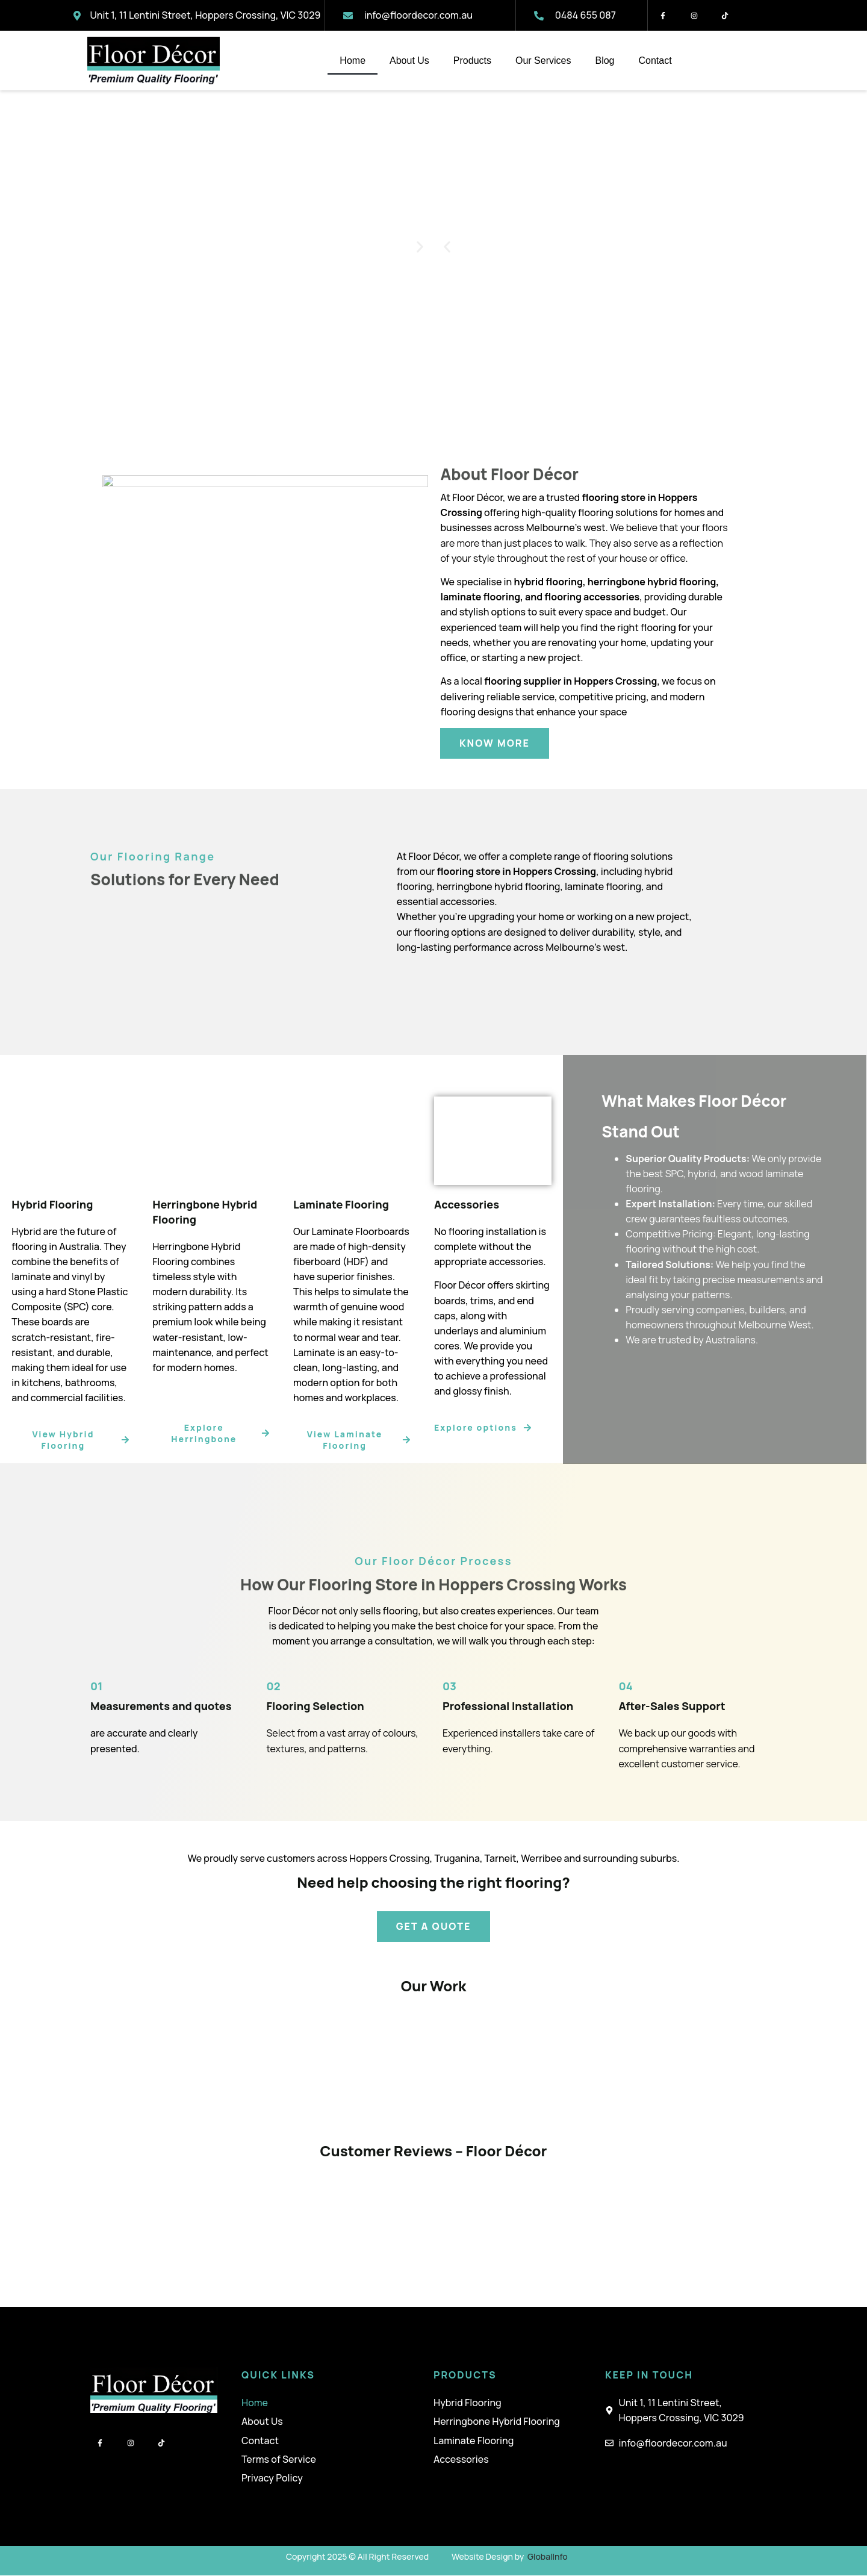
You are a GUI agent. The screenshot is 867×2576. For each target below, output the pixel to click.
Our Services (543, 60)
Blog (604, 60)
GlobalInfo (547, 2556)
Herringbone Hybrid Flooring (497, 2421)
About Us (409, 60)
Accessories (461, 2459)
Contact (654, 60)
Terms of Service (278, 2459)
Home (352, 60)
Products (472, 60)
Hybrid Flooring (468, 2403)
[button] (447, 246)
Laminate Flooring (474, 2440)
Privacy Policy (272, 2477)
